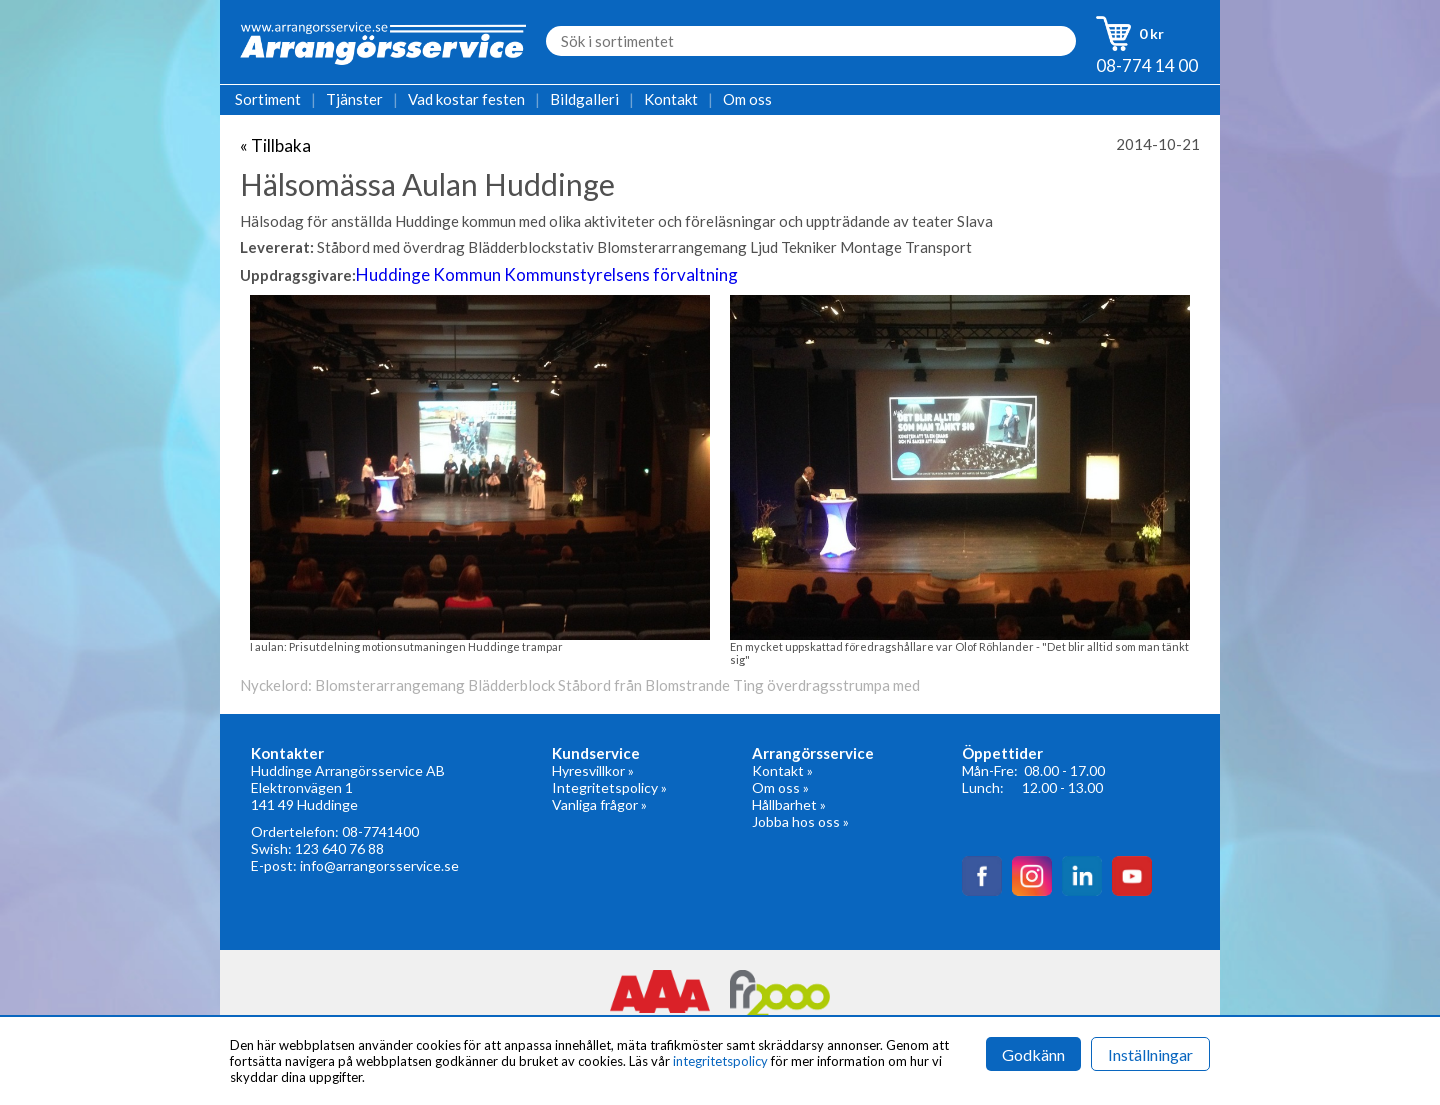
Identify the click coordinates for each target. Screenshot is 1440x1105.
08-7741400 (380, 831)
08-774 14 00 (1147, 65)
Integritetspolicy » (609, 787)
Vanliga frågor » (599, 804)
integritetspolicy (720, 1061)
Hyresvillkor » (593, 770)
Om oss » (780, 787)
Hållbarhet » (789, 804)
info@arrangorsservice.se (379, 865)
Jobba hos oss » (800, 821)
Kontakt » (782, 770)
